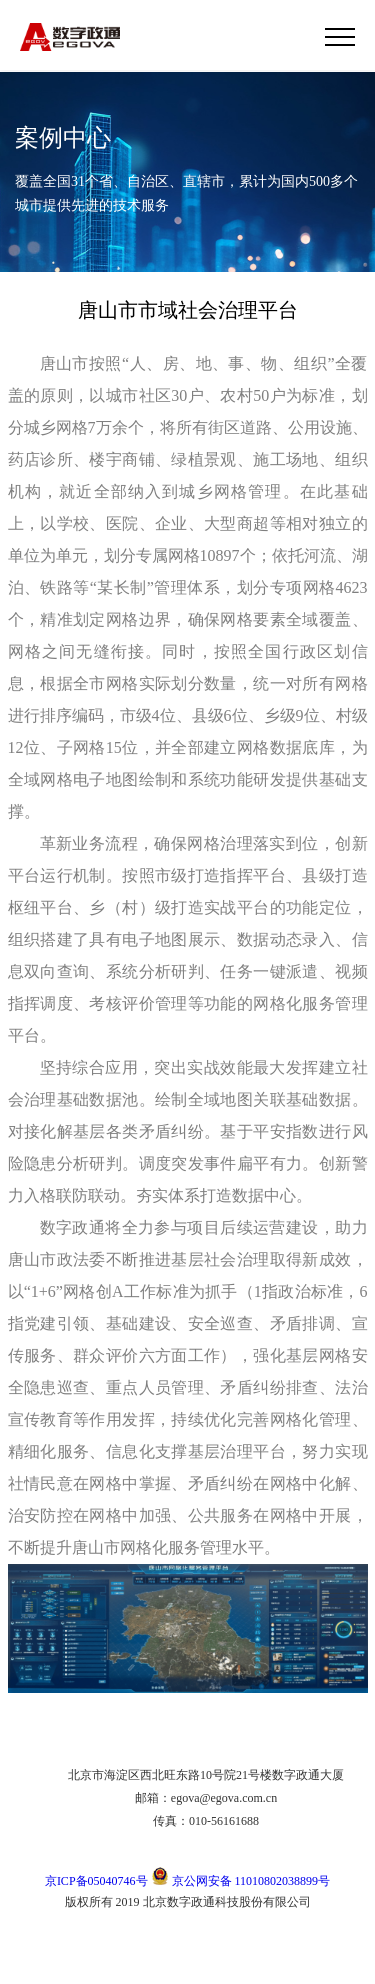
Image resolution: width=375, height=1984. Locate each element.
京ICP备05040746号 (96, 1881)
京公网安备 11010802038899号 (241, 1881)
